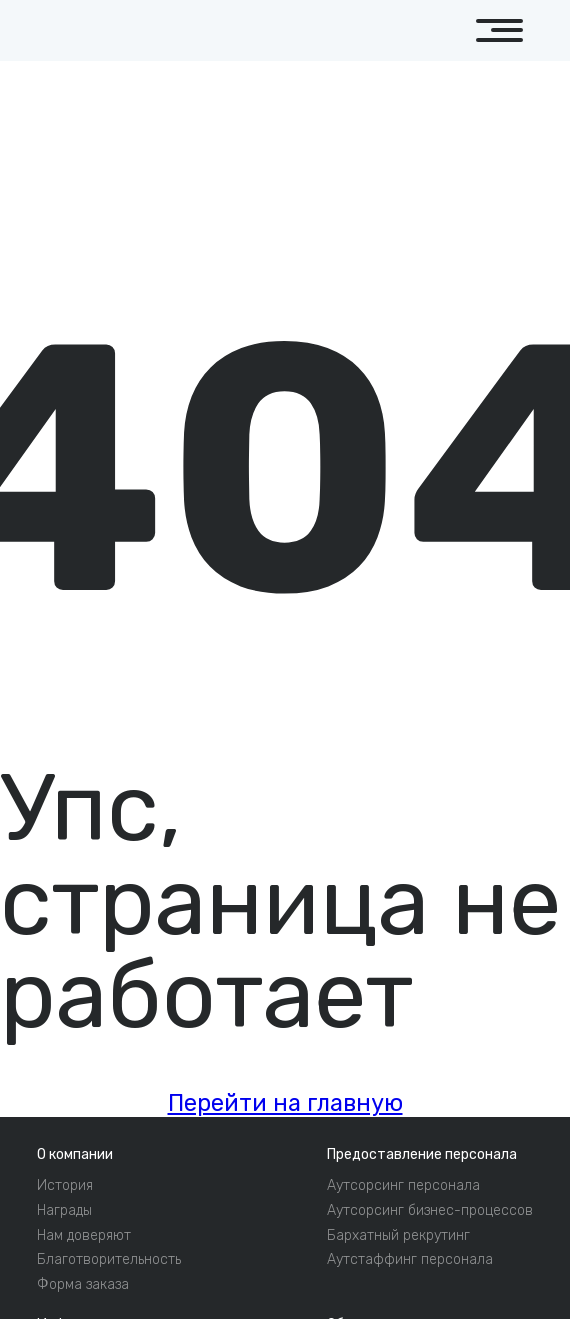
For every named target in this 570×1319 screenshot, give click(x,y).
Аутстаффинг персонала (410, 1260)
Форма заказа (83, 1285)
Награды (64, 1211)
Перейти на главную (285, 1103)
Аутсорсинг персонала (403, 1186)
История (65, 1186)
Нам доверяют (84, 1236)
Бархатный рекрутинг (398, 1236)
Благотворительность (109, 1260)
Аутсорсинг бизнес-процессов (430, 1211)
